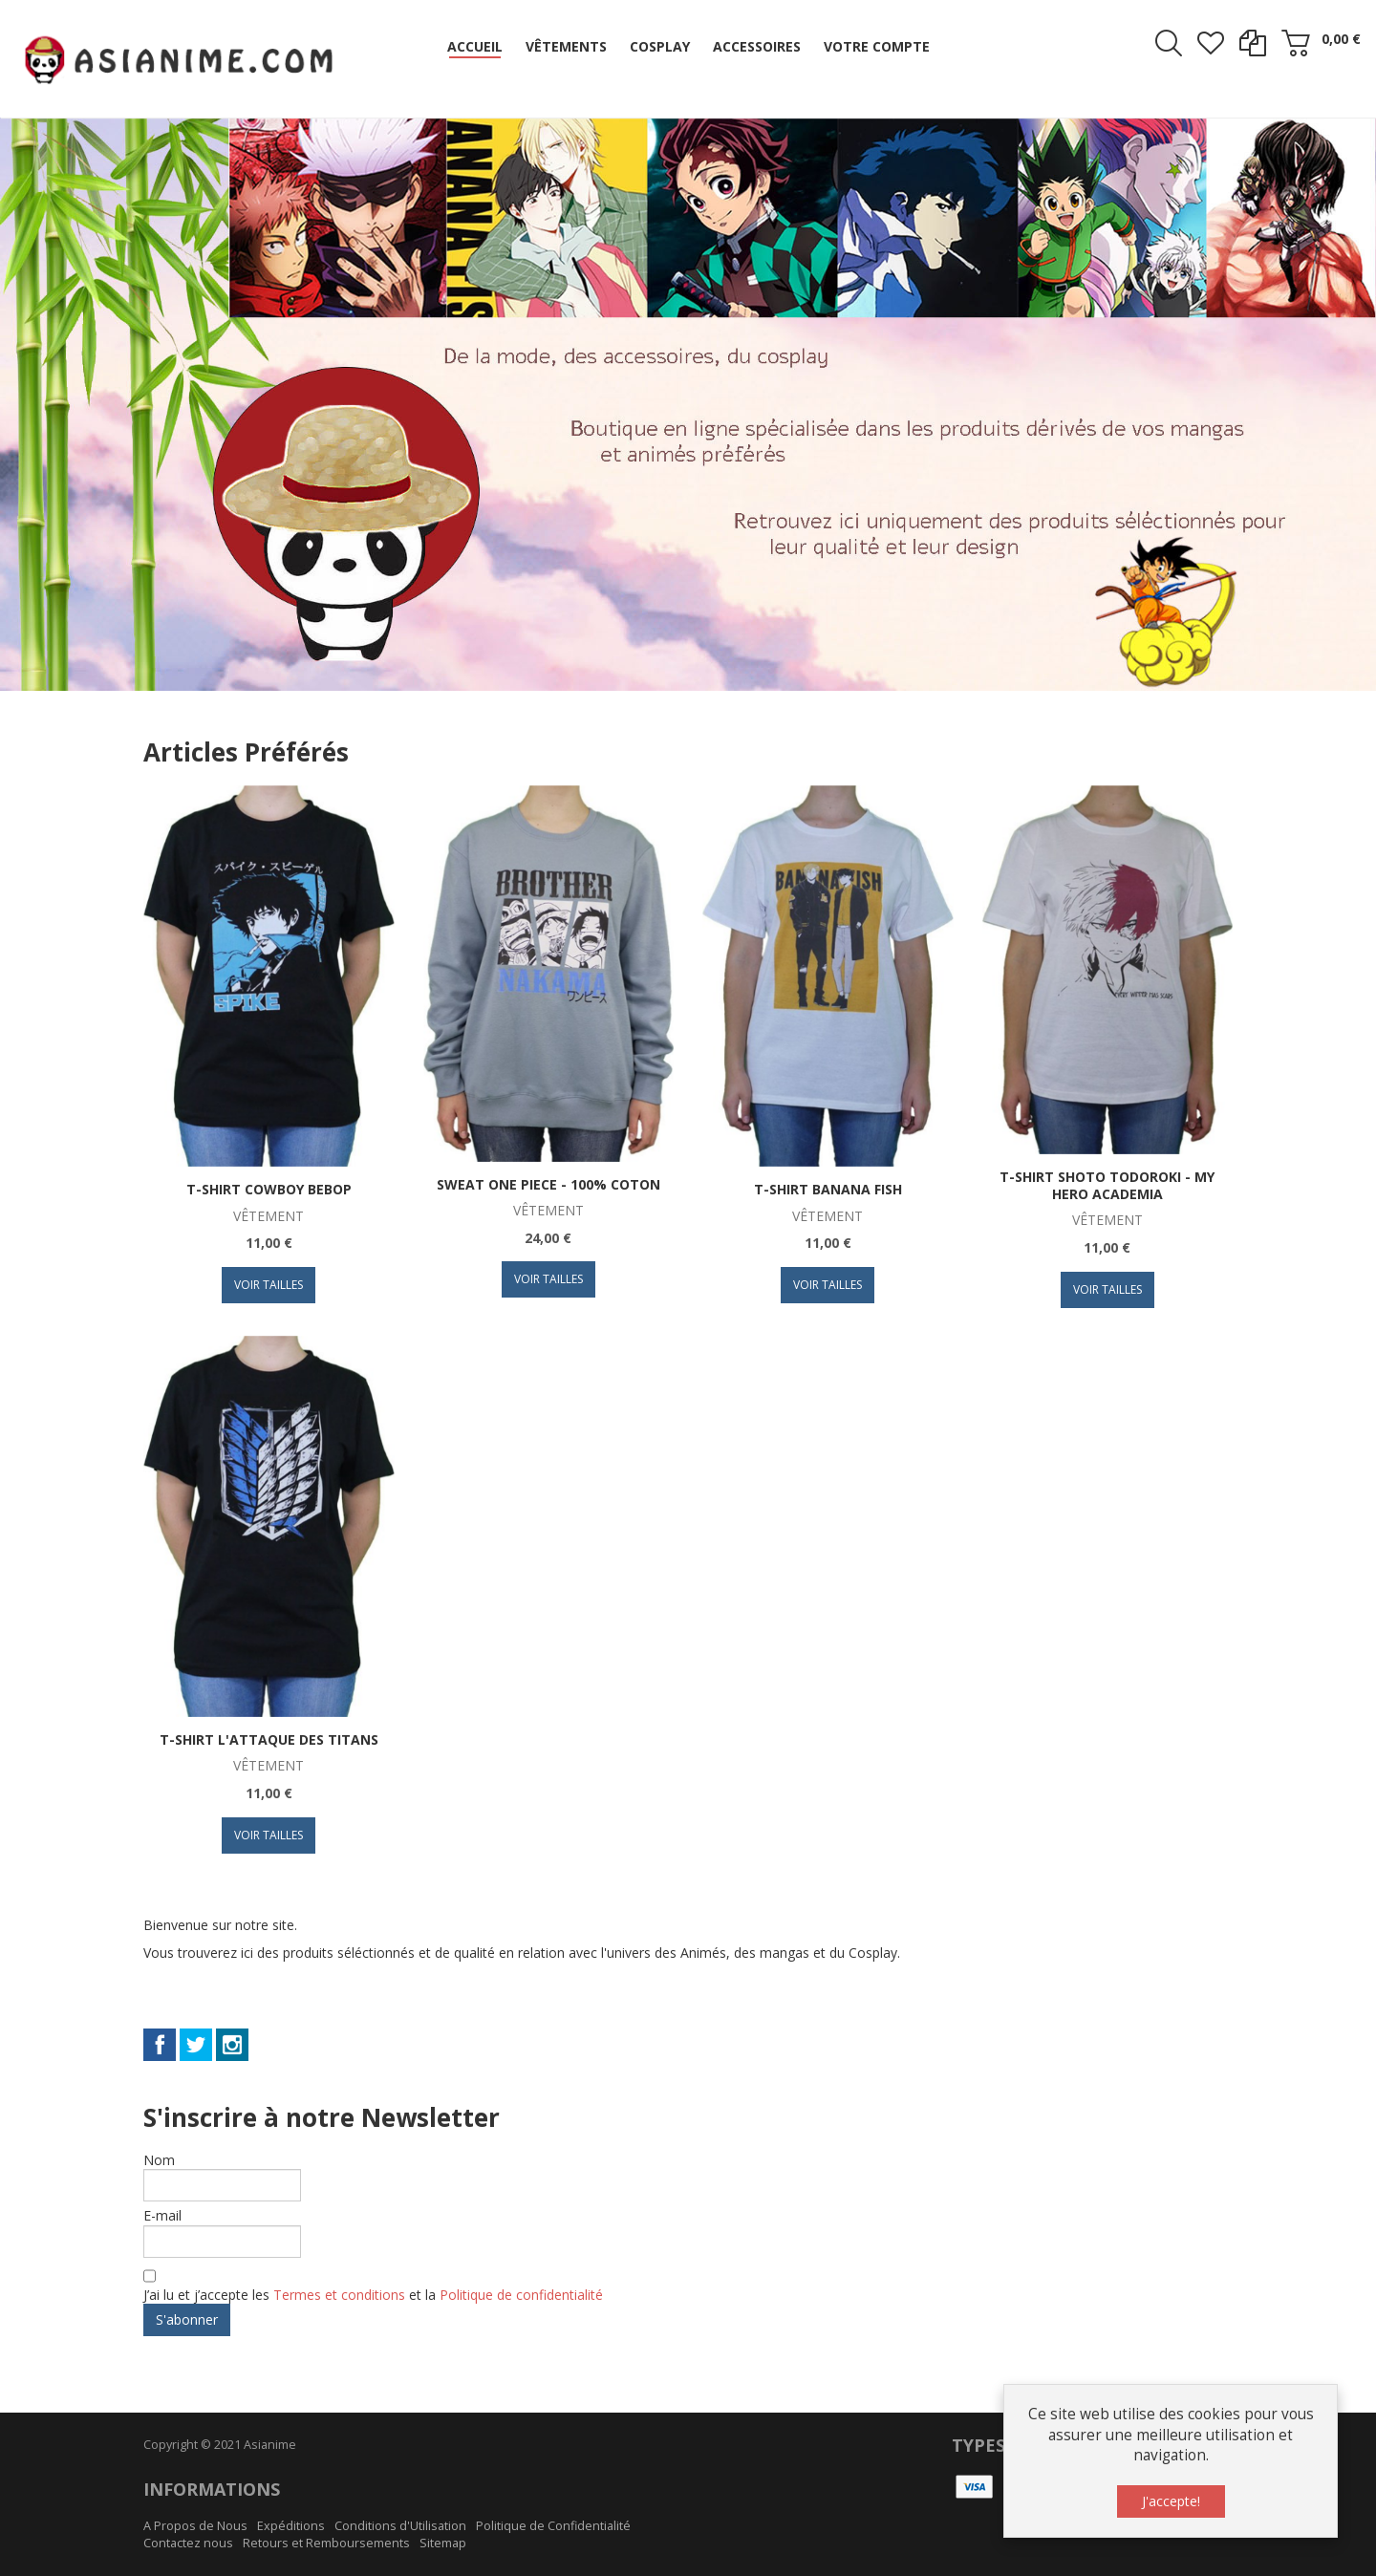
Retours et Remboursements (326, 2543)
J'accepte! (1171, 2501)
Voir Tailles (268, 1285)
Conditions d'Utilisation (400, 2526)
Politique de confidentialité (521, 2295)
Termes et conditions (341, 2295)
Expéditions (291, 2526)
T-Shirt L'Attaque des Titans (269, 1739)
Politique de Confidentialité (553, 2526)
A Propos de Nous (195, 2526)
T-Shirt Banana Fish (828, 1189)
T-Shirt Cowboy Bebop (269, 1189)
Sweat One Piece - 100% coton (548, 1184)
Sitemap (442, 2543)
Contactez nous (188, 2543)
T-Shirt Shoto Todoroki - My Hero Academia (1107, 1185)
